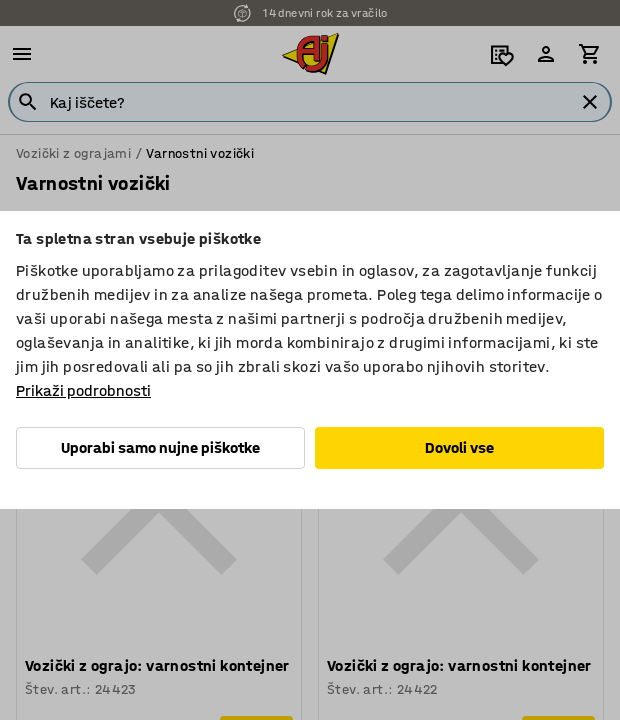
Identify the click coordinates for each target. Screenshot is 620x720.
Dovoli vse (459, 447)
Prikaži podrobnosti (83, 390)
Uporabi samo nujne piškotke (160, 447)
